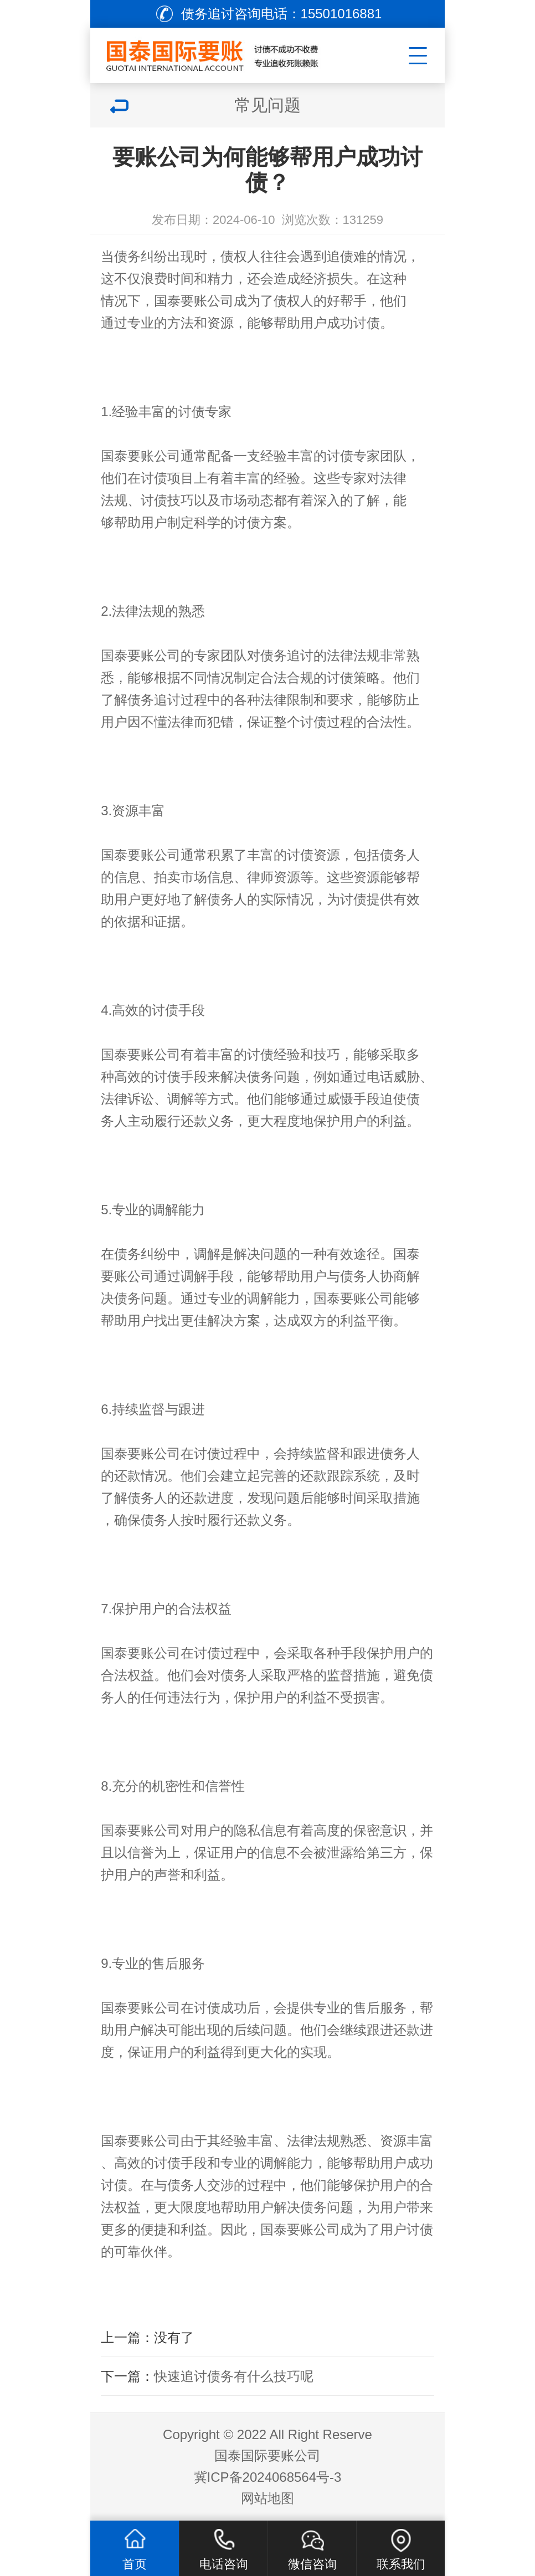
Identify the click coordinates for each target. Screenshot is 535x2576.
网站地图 (267, 2498)
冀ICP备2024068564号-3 (268, 2477)
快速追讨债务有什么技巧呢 (233, 2376)
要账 (127, 1276)
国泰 (406, 1253)
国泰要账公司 (194, 300)
